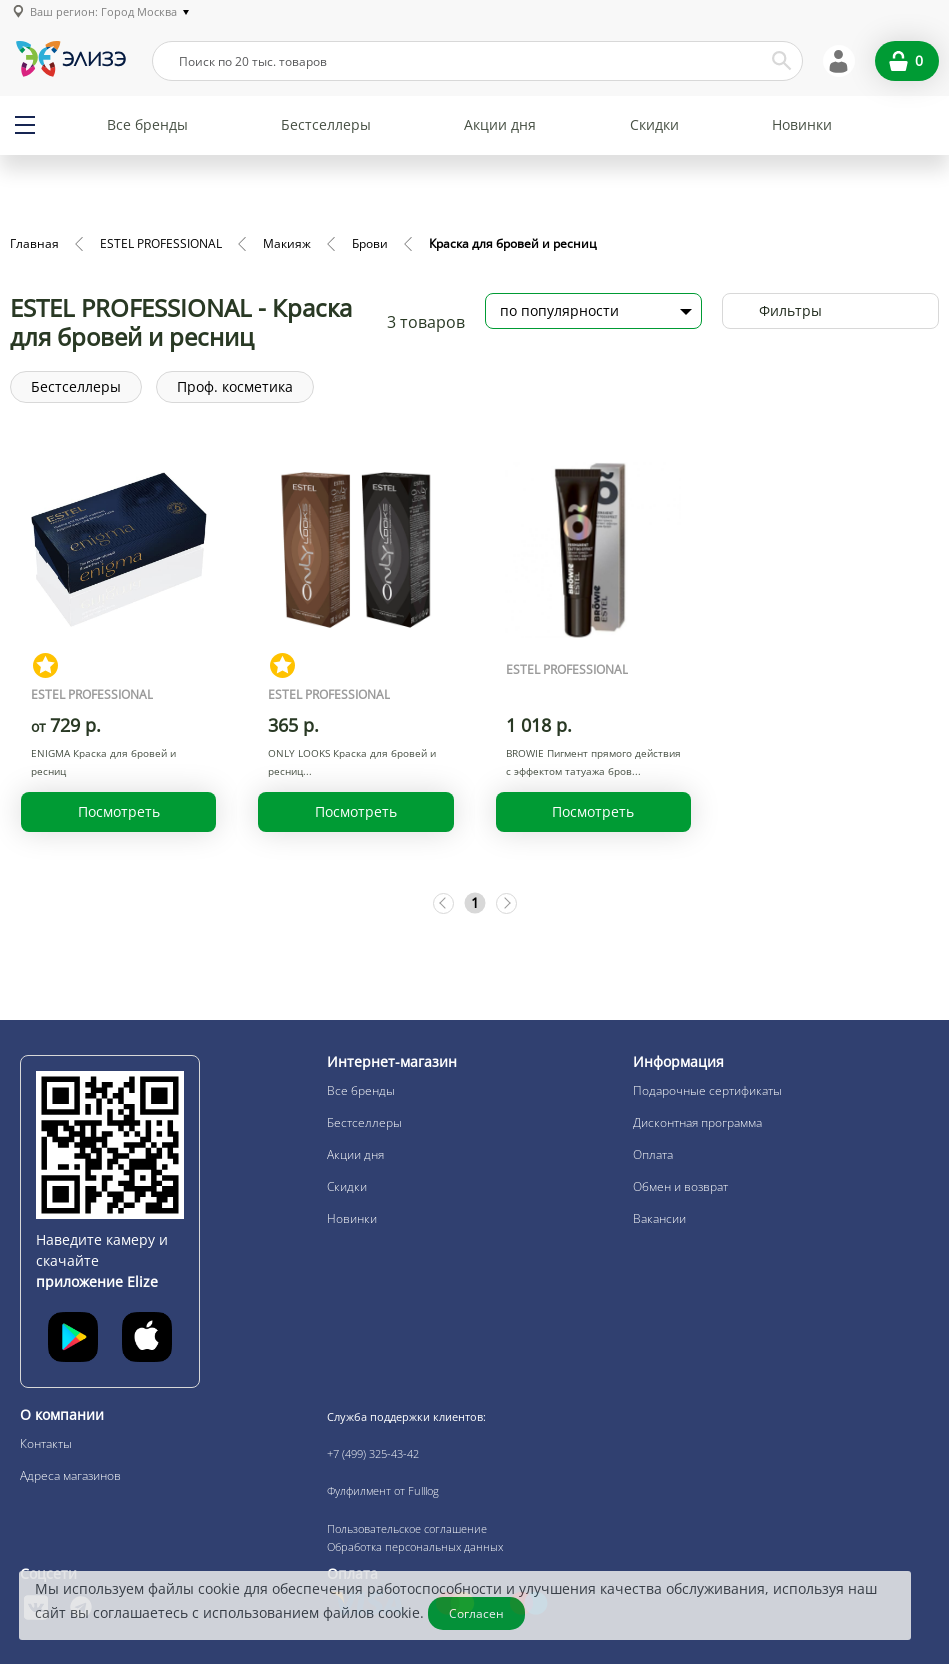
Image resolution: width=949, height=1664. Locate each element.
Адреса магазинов (70, 1475)
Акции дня (500, 124)
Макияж (287, 243)
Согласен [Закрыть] (477, 1613)
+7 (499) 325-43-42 (373, 1453)
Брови (370, 243)
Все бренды (147, 124)
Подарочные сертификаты (707, 1090)
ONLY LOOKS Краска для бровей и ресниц (352, 762)
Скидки (654, 124)
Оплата (653, 1154)
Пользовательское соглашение (407, 1528)
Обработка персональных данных (415, 1546)
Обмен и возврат (680, 1186)
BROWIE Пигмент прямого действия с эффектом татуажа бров (593, 762)
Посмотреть (119, 811)
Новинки (802, 124)
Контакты (46, 1443)
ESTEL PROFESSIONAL (161, 243)
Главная (34, 243)
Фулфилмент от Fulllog (383, 1490)
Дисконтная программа (697, 1122)
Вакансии (659, 1218)
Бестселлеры (326, 124)
